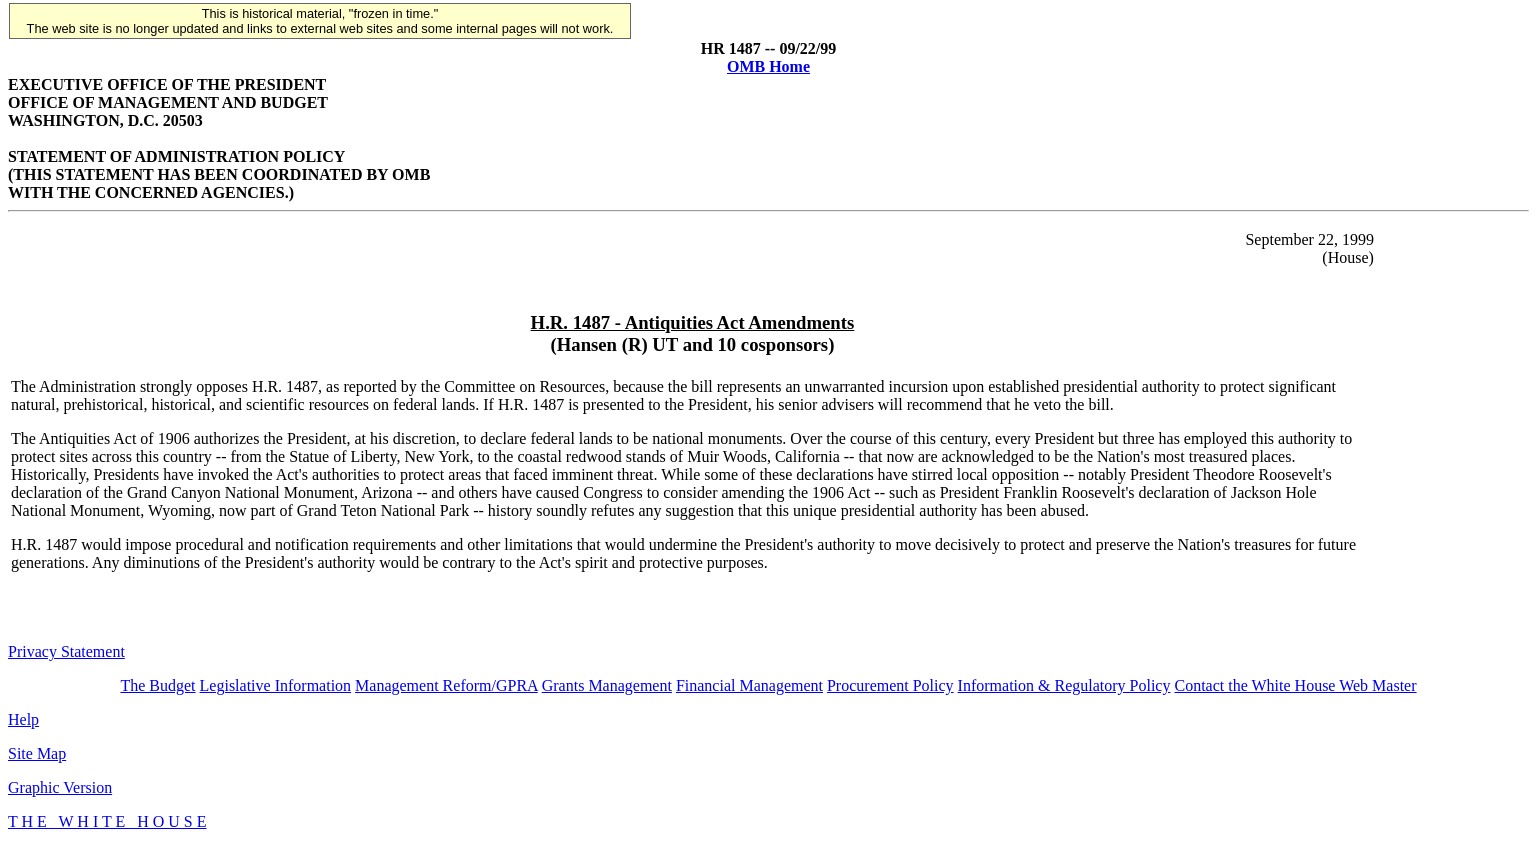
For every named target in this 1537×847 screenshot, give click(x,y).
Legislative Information (276, 685)
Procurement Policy (890, 685)
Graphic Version (60, 787)
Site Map (37, 753)
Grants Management (607, 685)
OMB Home (768, 66)
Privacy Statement (66, 651)
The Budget (157, 685)
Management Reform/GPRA (446, 685)
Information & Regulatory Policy (1064, 685)
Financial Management (749, 685)
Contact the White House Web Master (1295, 685)
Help (23, 719)
